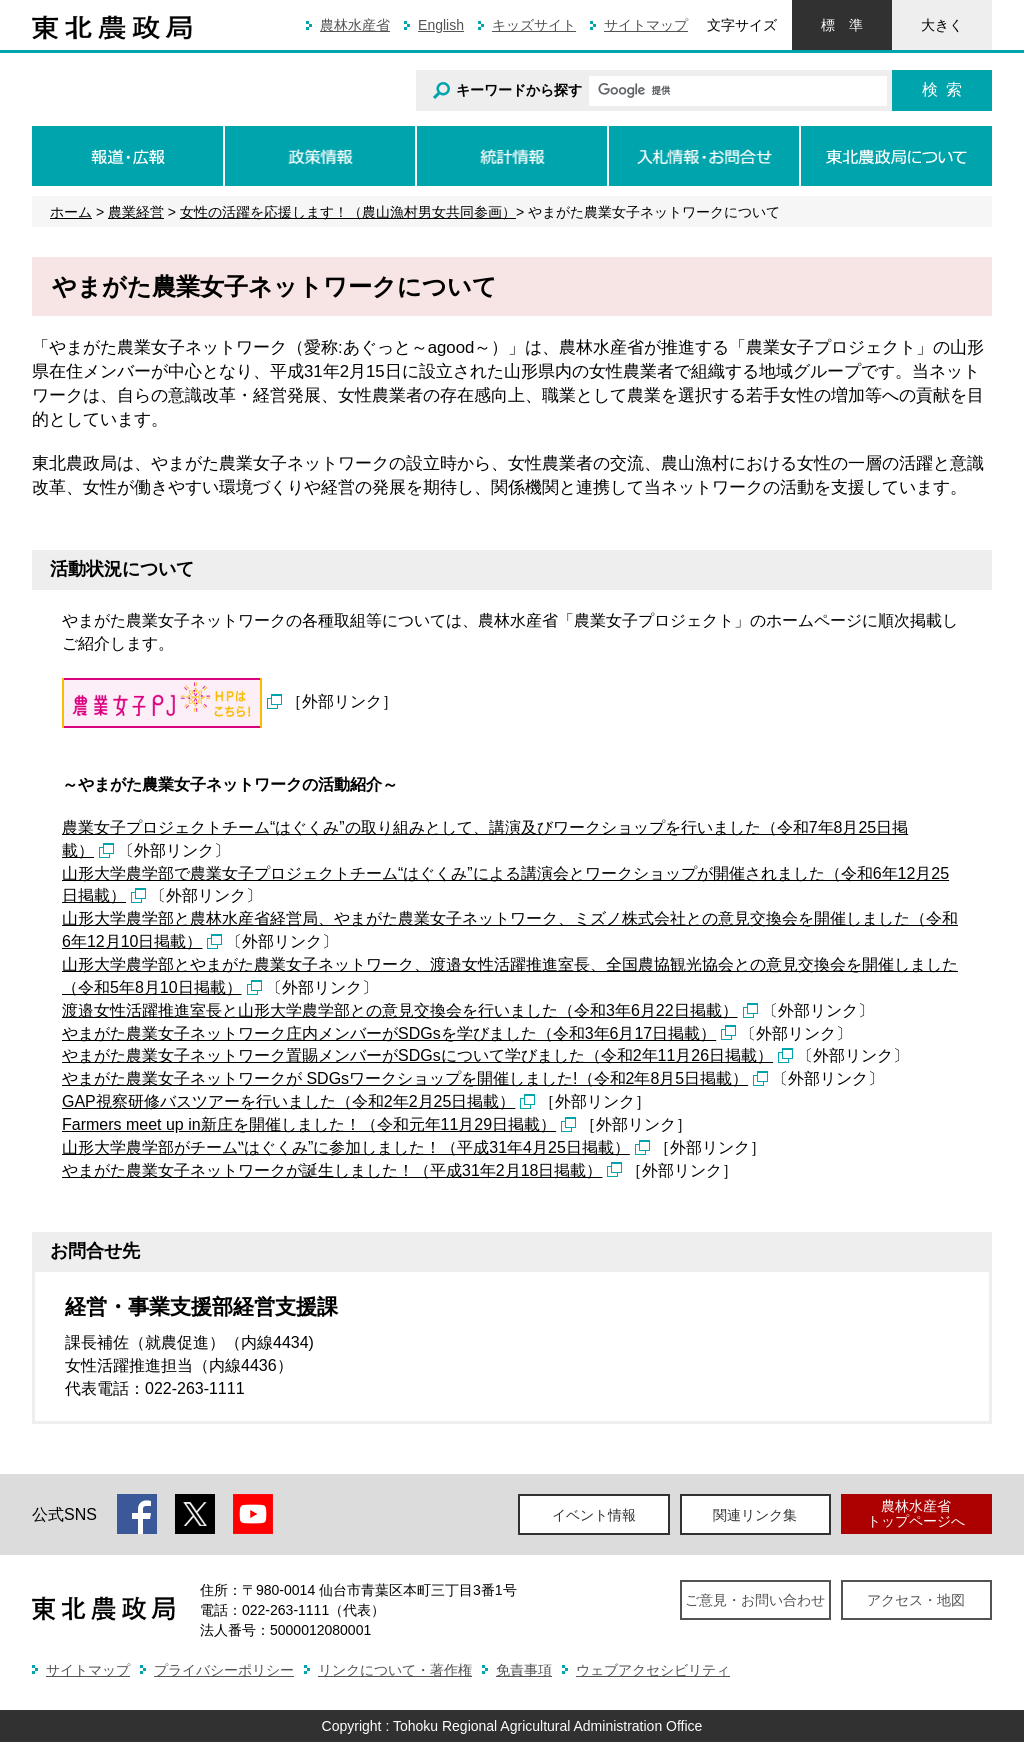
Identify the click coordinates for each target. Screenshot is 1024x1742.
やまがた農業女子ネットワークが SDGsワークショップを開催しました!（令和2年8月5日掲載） (405, 1078)
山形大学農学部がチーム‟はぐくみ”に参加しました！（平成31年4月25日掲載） (346, 1147)
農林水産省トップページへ (916, 1513)
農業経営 (136, 212)
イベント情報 (594, 1515)
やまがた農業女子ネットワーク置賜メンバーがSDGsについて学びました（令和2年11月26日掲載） (417, 1055)
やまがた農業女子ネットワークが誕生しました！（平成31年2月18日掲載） (332, 1170)
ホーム (71, 212)
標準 (842, 25)
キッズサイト (534, 25)
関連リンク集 (755, 1515)
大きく (942, 25)
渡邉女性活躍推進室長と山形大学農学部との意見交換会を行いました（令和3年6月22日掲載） (400, 1010)
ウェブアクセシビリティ (653, 1670)
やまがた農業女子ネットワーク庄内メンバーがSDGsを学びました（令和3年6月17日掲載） (389, 1033)
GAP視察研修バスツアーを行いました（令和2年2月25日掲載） (288, 1101)
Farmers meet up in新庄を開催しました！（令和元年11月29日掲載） (309, 1124)
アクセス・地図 (916, 1600)
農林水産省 (355, 25)
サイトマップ (646, 25)
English (441, 25)
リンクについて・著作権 (395, 1670)
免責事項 (524, 1670)
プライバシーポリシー (224, 1670)
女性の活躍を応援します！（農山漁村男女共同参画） (348, 212)
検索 (942, 89)
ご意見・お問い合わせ (755, 1600)
